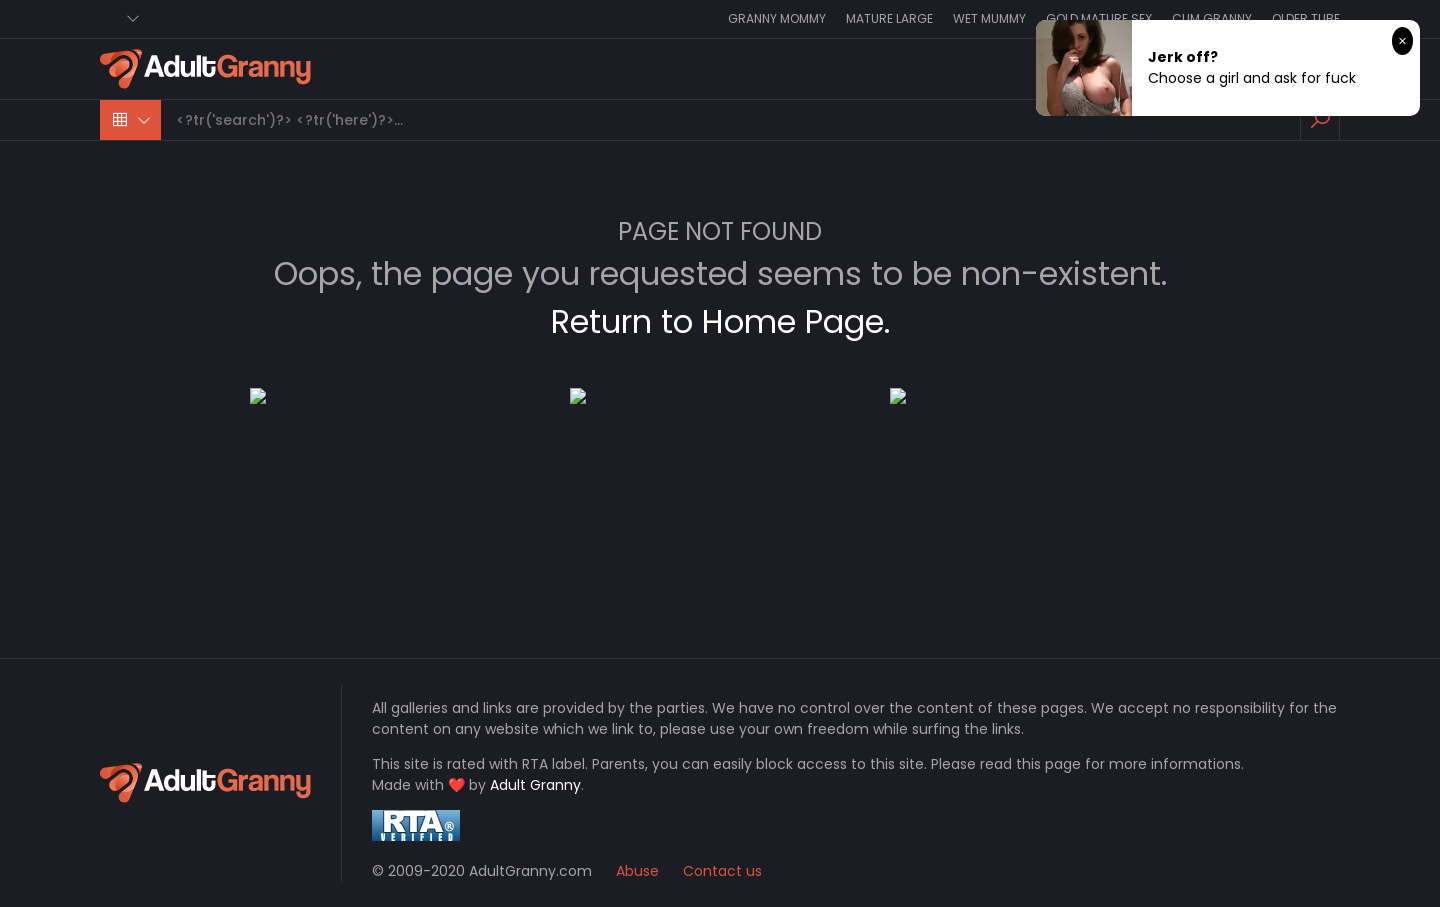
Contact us (722, 871)
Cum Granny (1212, 18)
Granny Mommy (777, 18)
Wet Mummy (989, 18)
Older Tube (1306, 18)
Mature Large (889, 18)
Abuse (637, 871)
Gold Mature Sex (1099, 18)
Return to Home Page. (720, 321)
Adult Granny (535, 785)
